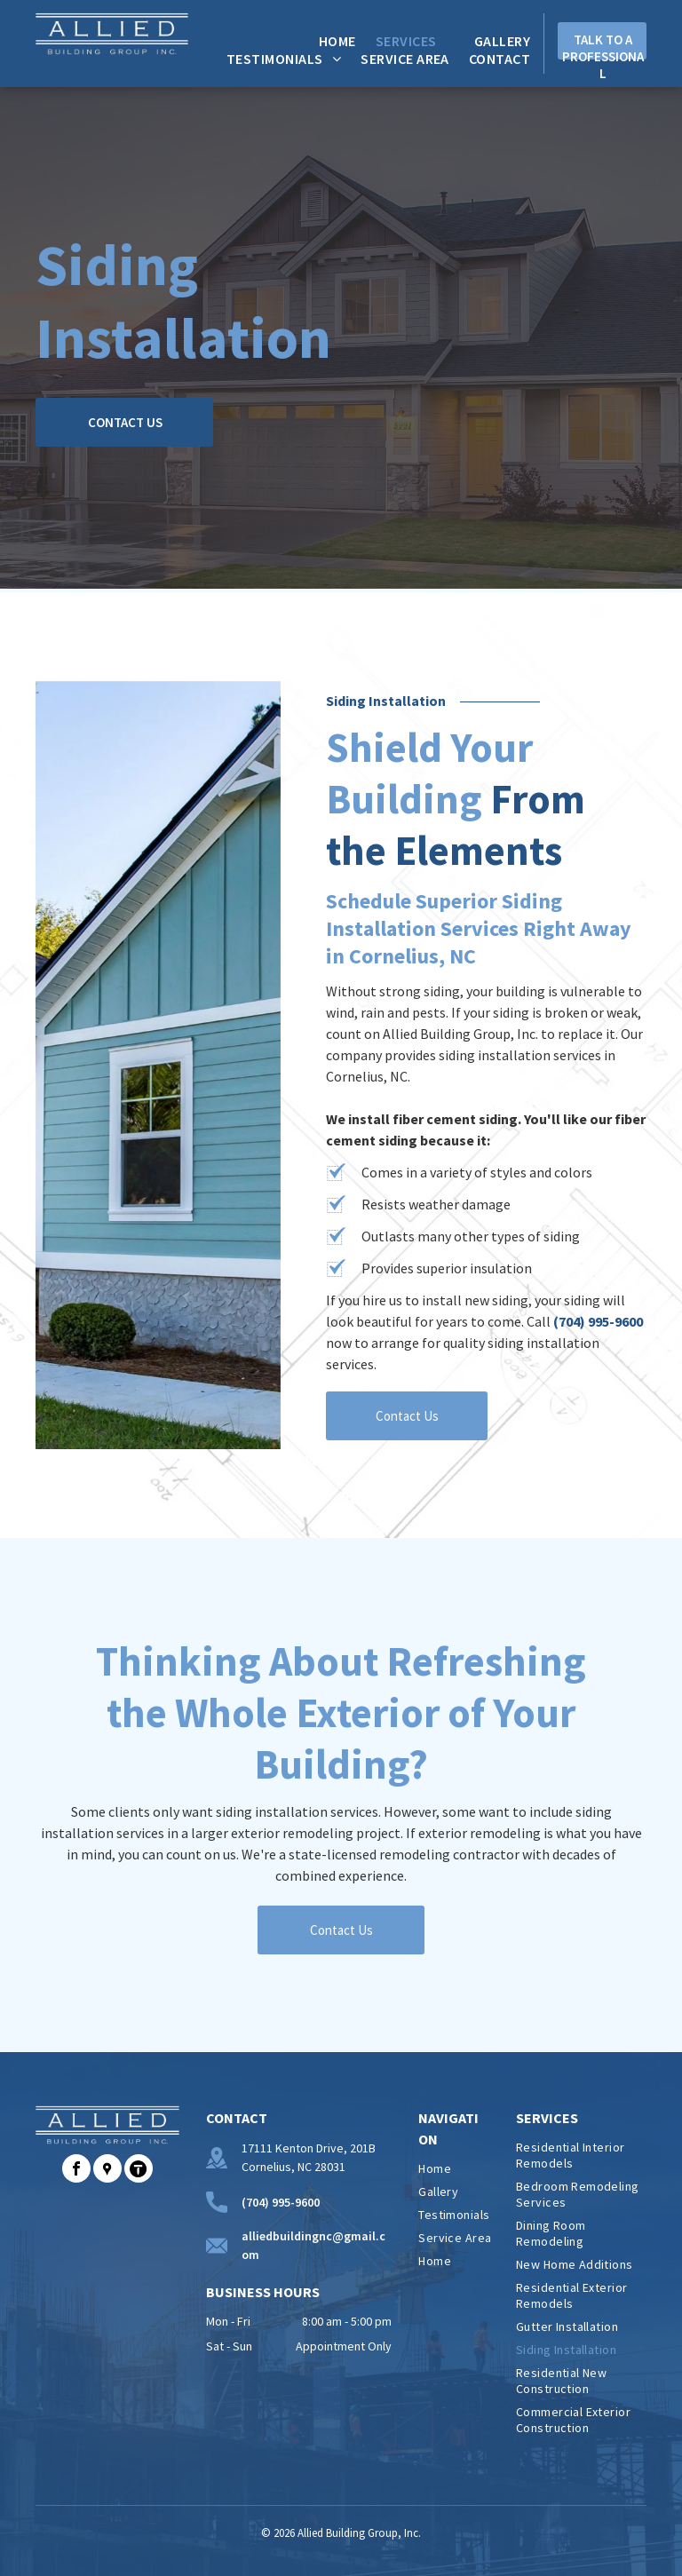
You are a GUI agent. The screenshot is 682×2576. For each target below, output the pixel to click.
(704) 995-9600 (598, 1321)
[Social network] (107, 2170)
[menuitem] (327, 41)
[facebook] (76, 2170)
